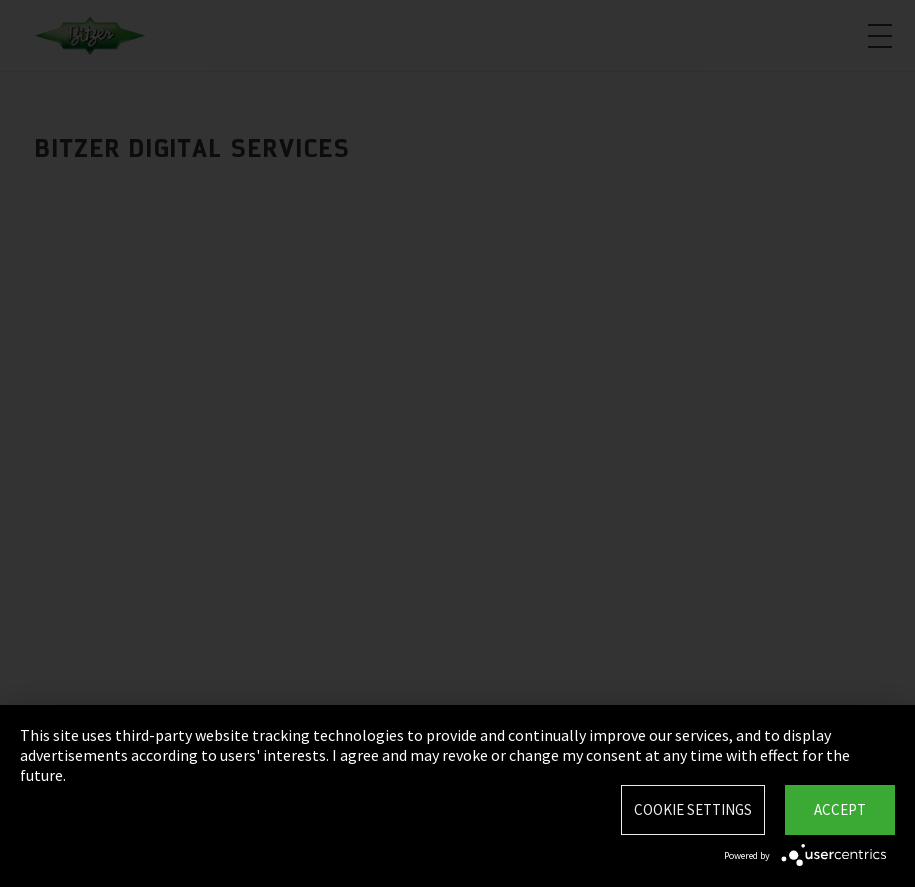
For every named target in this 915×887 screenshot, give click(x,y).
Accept (840, 809)
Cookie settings (693, 809)
